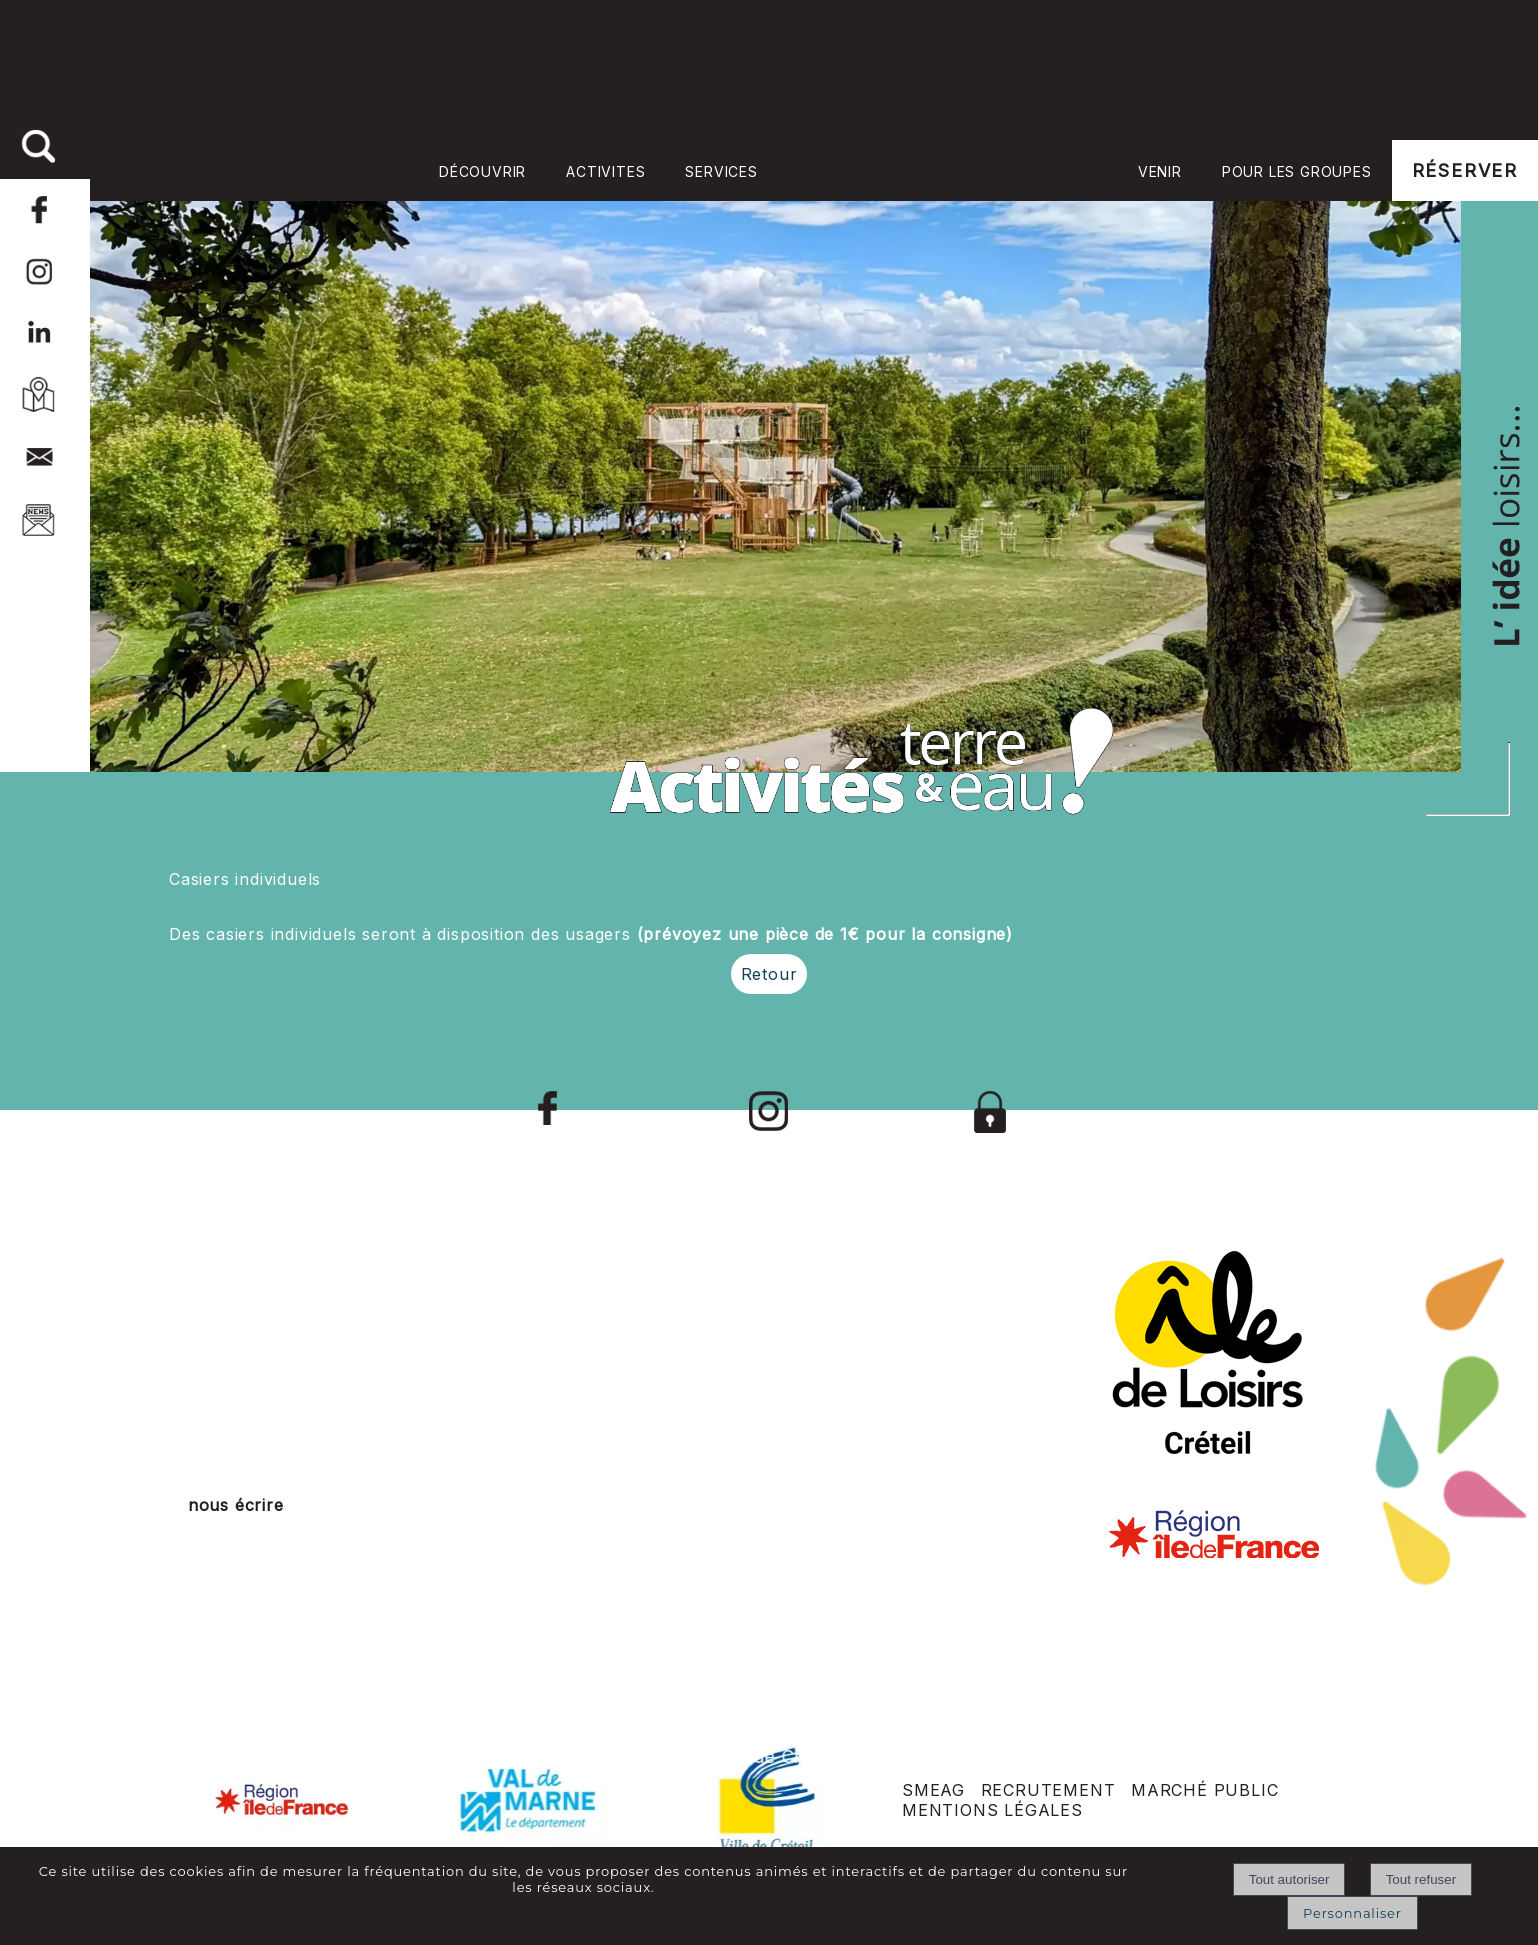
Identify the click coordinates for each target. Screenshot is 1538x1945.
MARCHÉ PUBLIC (1204, 1790)
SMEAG (933, 1790)
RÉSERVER (1465, 170)
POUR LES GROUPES (1297, 171)
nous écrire (236, 1505)
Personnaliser (1352, 1913)
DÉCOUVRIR (482, 171)
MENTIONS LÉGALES (992, 1810)
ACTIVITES (605, 171)
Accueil (948, 170)
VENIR (1160, 171)
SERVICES (721, 171)
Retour (769, 974)
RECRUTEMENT (1048, 1790)
